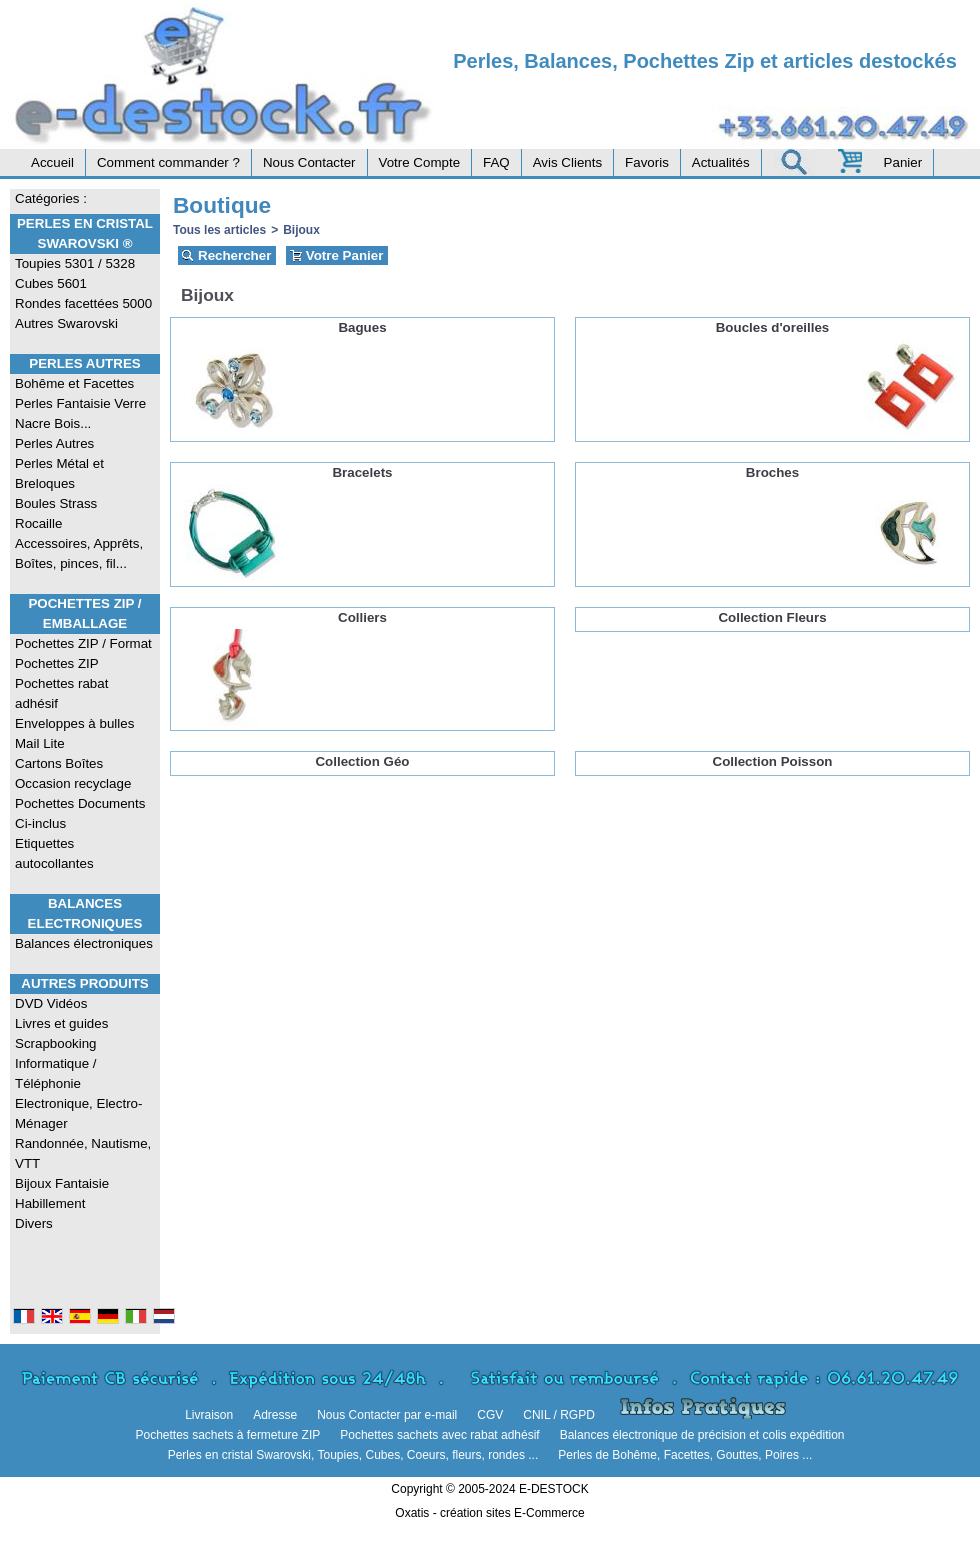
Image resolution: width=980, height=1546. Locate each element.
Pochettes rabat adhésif (61, 693)
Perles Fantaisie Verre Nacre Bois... (80, 413)
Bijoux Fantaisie (62, 1183)
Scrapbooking (56, 1043)
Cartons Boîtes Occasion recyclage (73, 773)
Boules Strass (56, 503)
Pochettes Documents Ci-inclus (80, 813)
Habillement (50, 1203)
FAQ (496, 162)
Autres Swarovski (66, 323)
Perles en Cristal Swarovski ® (85, 233)
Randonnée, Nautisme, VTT (83, 1153)
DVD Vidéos (51, 1003)
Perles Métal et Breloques (59, 473)
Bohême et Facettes (74, 383)
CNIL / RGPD (559, 1415)
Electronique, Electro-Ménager (78, 1113)
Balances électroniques (84, 943)
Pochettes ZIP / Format (83, 643)
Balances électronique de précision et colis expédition (702, 1435)
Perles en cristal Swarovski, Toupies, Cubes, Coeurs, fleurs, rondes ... (353, 1455)
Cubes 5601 (51, 283)
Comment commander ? (168, 162)
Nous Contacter (309, 162)
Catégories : (51, 198)
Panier (903, 162)
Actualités (721, 162)
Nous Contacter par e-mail (387, 1415)
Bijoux (301, 230)
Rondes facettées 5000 (83, 303)
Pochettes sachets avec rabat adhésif (439, 1435)
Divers (34, 1223)
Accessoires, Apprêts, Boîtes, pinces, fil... (79, 553)
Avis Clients (567, 162)
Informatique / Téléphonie (56, 1073)
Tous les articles (219, 230)
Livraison (209, 1415)
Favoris (647, 162)
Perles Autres (84, 363)
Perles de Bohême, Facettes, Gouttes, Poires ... (685, 1455)
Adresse (275, 1415)
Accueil (52, 162)
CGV (490, 1415)
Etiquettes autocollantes (54, 853)
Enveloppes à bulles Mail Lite (74, 733)
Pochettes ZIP (57, 663)
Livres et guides (61, 1023)
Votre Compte (420, 162)
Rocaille (38, 523)
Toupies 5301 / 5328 (75, 263)
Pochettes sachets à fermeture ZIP (227, 1435)
